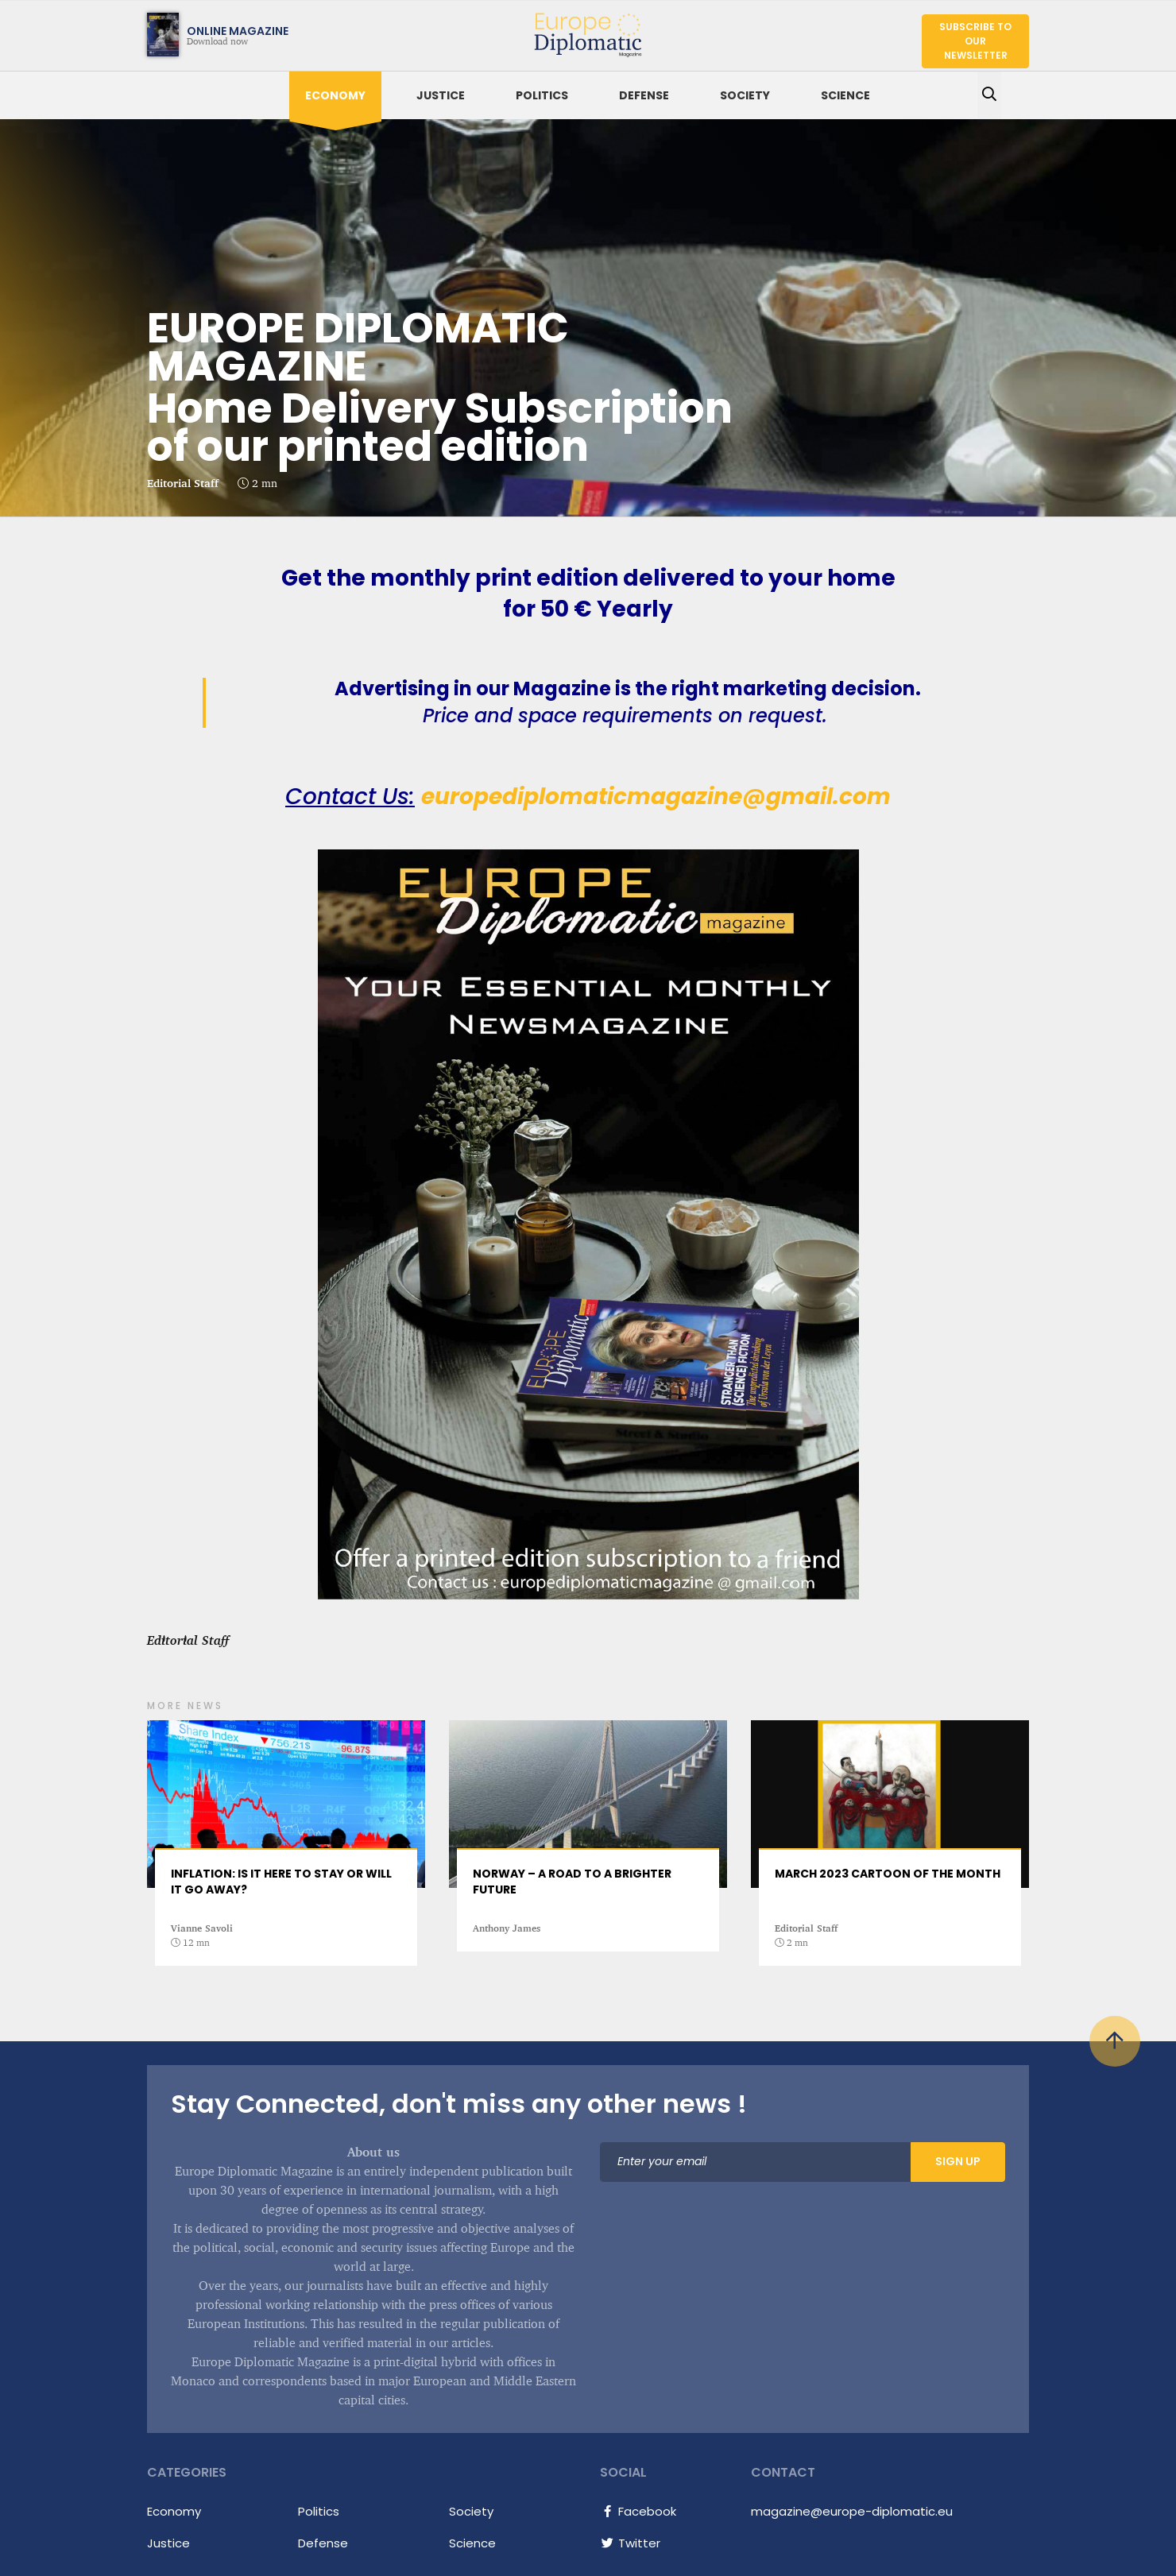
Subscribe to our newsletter (975, 41)
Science (845, 95)
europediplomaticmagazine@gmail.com (656, 796)
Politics (542, 95)
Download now (198, 34)
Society (745, 95)
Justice (440, 95)
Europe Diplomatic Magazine (583, 31)
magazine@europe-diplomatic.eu (852, 2511)
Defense (644, 95)
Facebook (638, 2511)
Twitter (630, 2543)
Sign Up (958, 2161)
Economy (335, 95)
